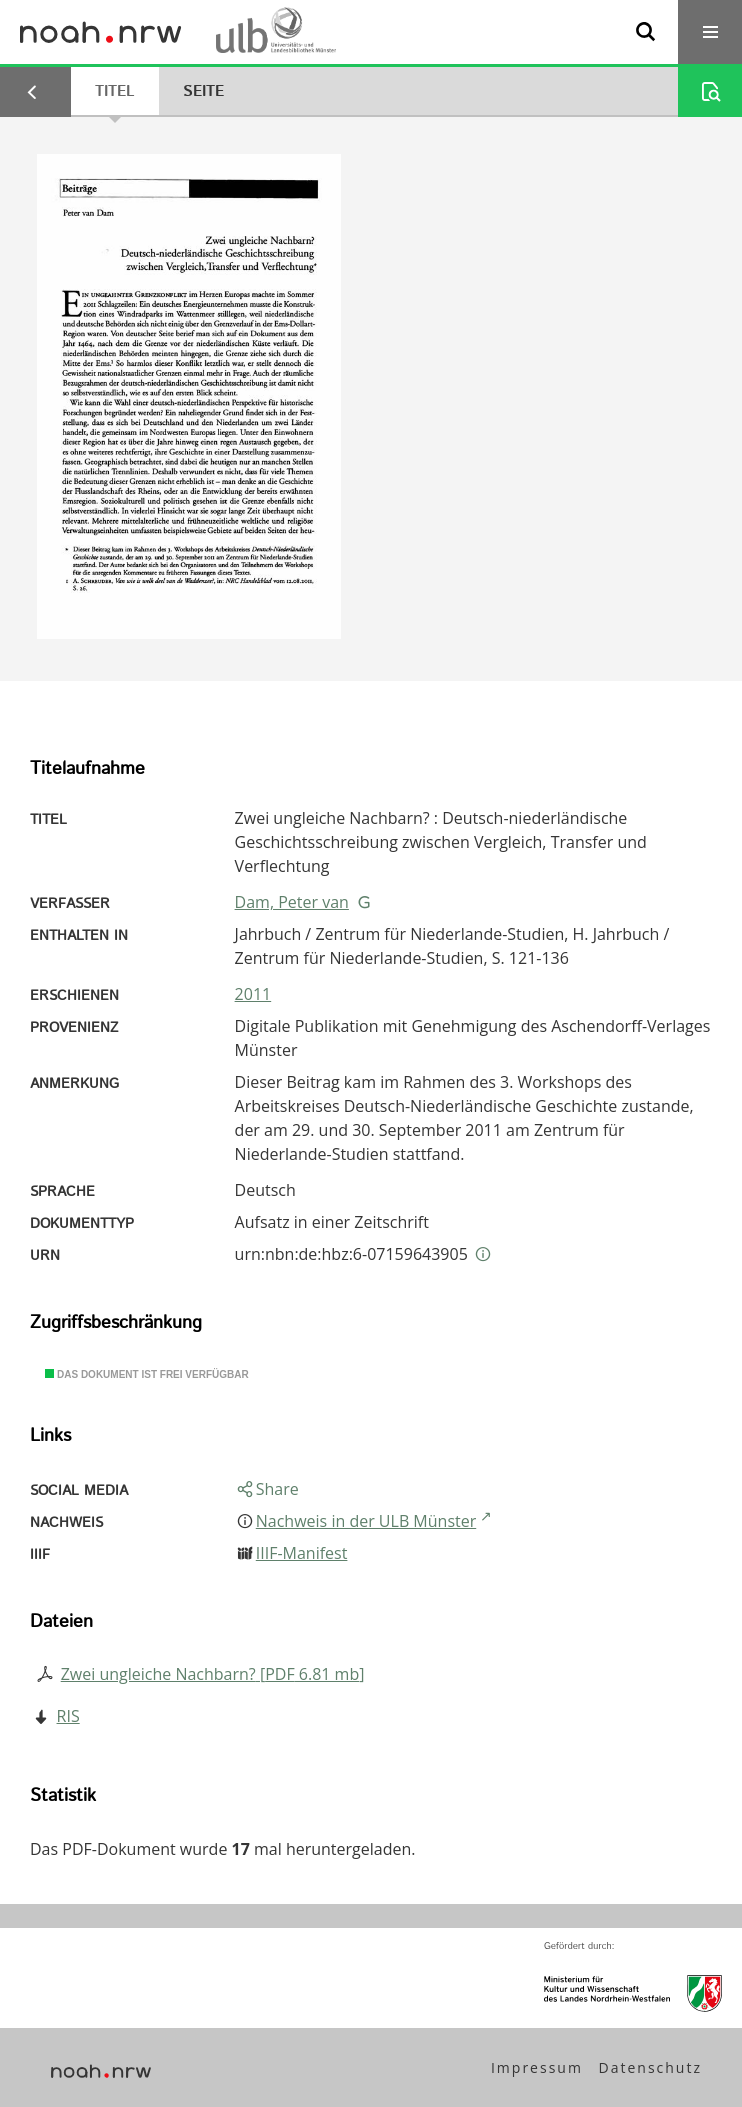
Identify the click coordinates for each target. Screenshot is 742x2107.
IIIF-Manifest (302, 1553)
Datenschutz (650, 2067)
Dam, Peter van (292, 902)
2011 (253, 994)
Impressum (537, 2067)
